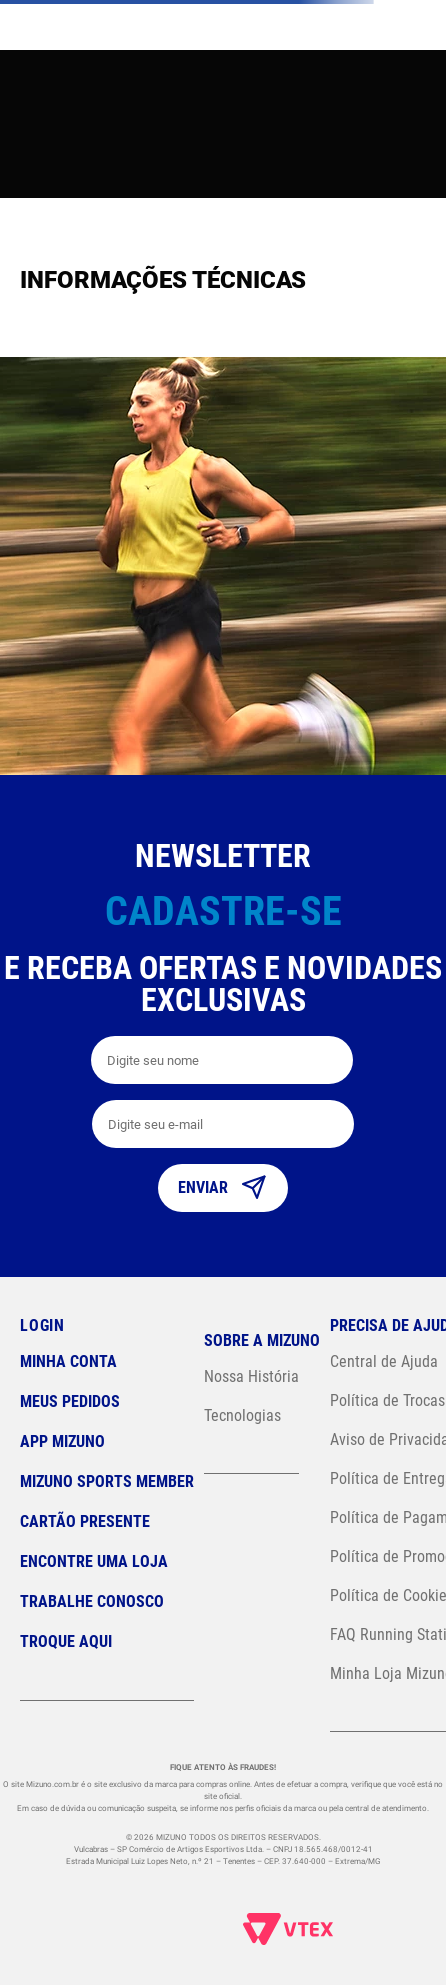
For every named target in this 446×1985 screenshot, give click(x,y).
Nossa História (251, 1376)
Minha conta (68, 1361)
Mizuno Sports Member (107, 1481)
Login (42, 1325)
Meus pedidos (70, 1401)
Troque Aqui (66, 1641)
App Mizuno (62, 1441)
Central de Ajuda (384, 1361)
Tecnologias (242, 1415)
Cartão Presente (85, 1521)
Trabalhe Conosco (92, 1601)
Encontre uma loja (94, 1561)
